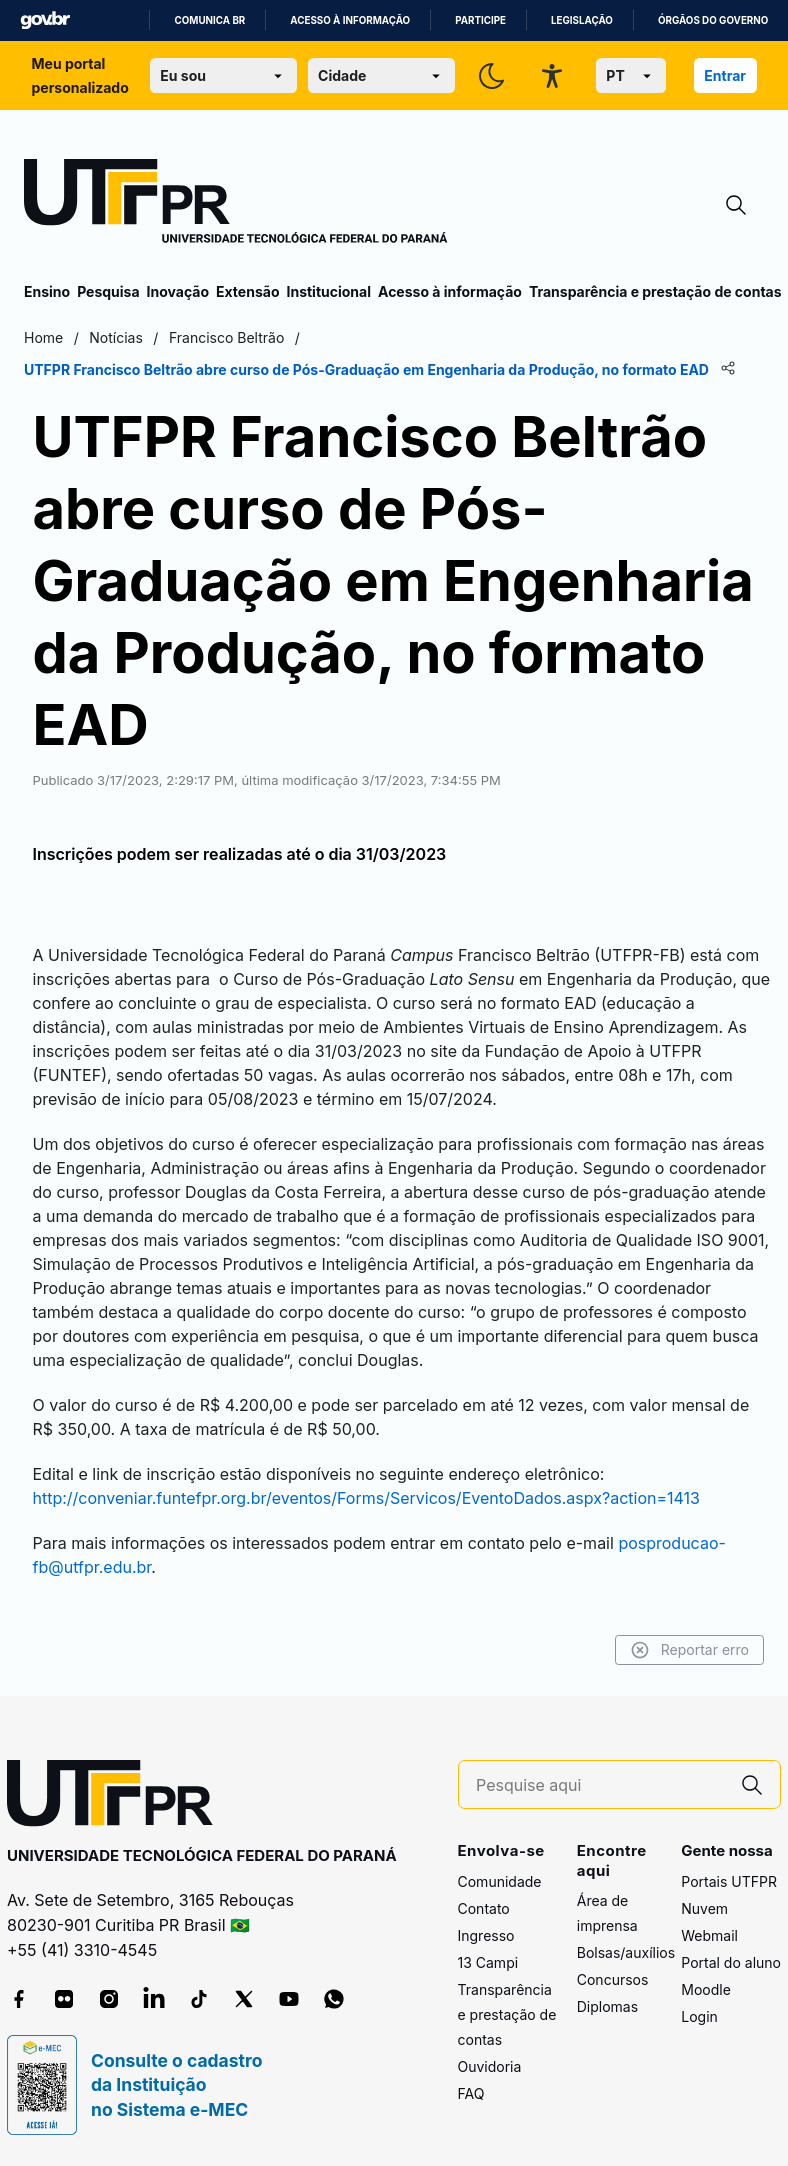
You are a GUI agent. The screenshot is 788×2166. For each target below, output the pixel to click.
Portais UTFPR (729, 1881)
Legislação (582, 20)
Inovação (178, 291)
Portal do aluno (731, 1962)
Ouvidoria (490, 2066)
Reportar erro (689, 1650)
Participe (480, 20)
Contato (484, 1908)
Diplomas (607, 2006)
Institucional (328, 291)
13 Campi (488, 1962)
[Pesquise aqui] (600, 1785)
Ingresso (486, 1935)
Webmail (709, 1935)
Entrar (725, 75)
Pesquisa (108, 291)
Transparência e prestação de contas (655, 291)
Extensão (247, 291)
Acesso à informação (350, 20)
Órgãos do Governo (713, 20)
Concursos (613, 1979)
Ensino (47, 291)
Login (699, 2016)
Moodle (706, 1989)
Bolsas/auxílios (626, 1952)
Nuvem (704, 1908)
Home (43, 337)
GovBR (45, 20)
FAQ (471, 2093)
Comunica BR (209, 20)
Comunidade (500, 1881)
